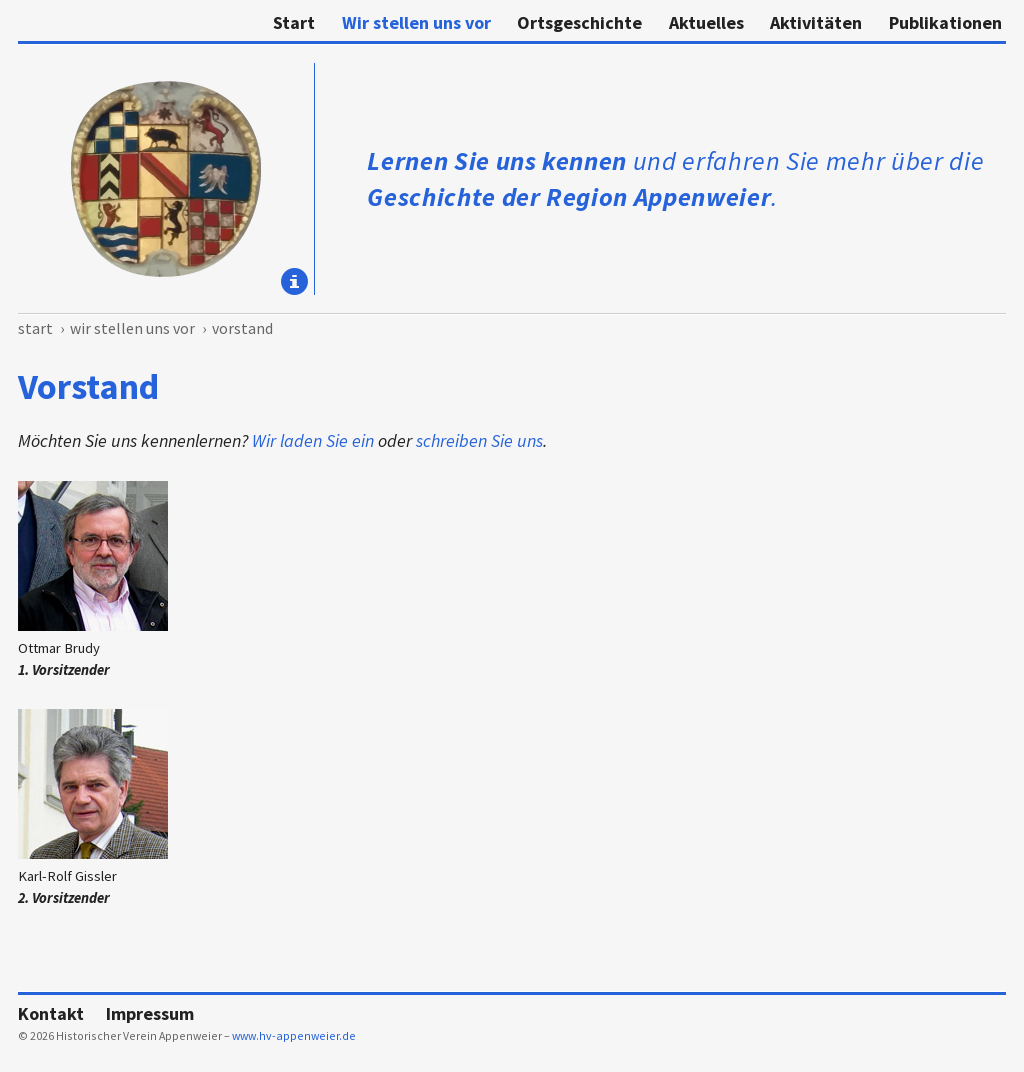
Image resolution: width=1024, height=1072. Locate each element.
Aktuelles (706, 22)
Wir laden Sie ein (313, 440)
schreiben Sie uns (479, 440)
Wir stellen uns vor (416, 22)
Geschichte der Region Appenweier (569, 196)
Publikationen (945, 22)
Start (294, 22)
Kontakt (51, 1013)
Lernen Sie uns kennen (497, 160)
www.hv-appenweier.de (294, 1035)
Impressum (150, 1013)
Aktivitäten (816, 22)
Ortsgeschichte (579, 22)
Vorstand (242, 328)
